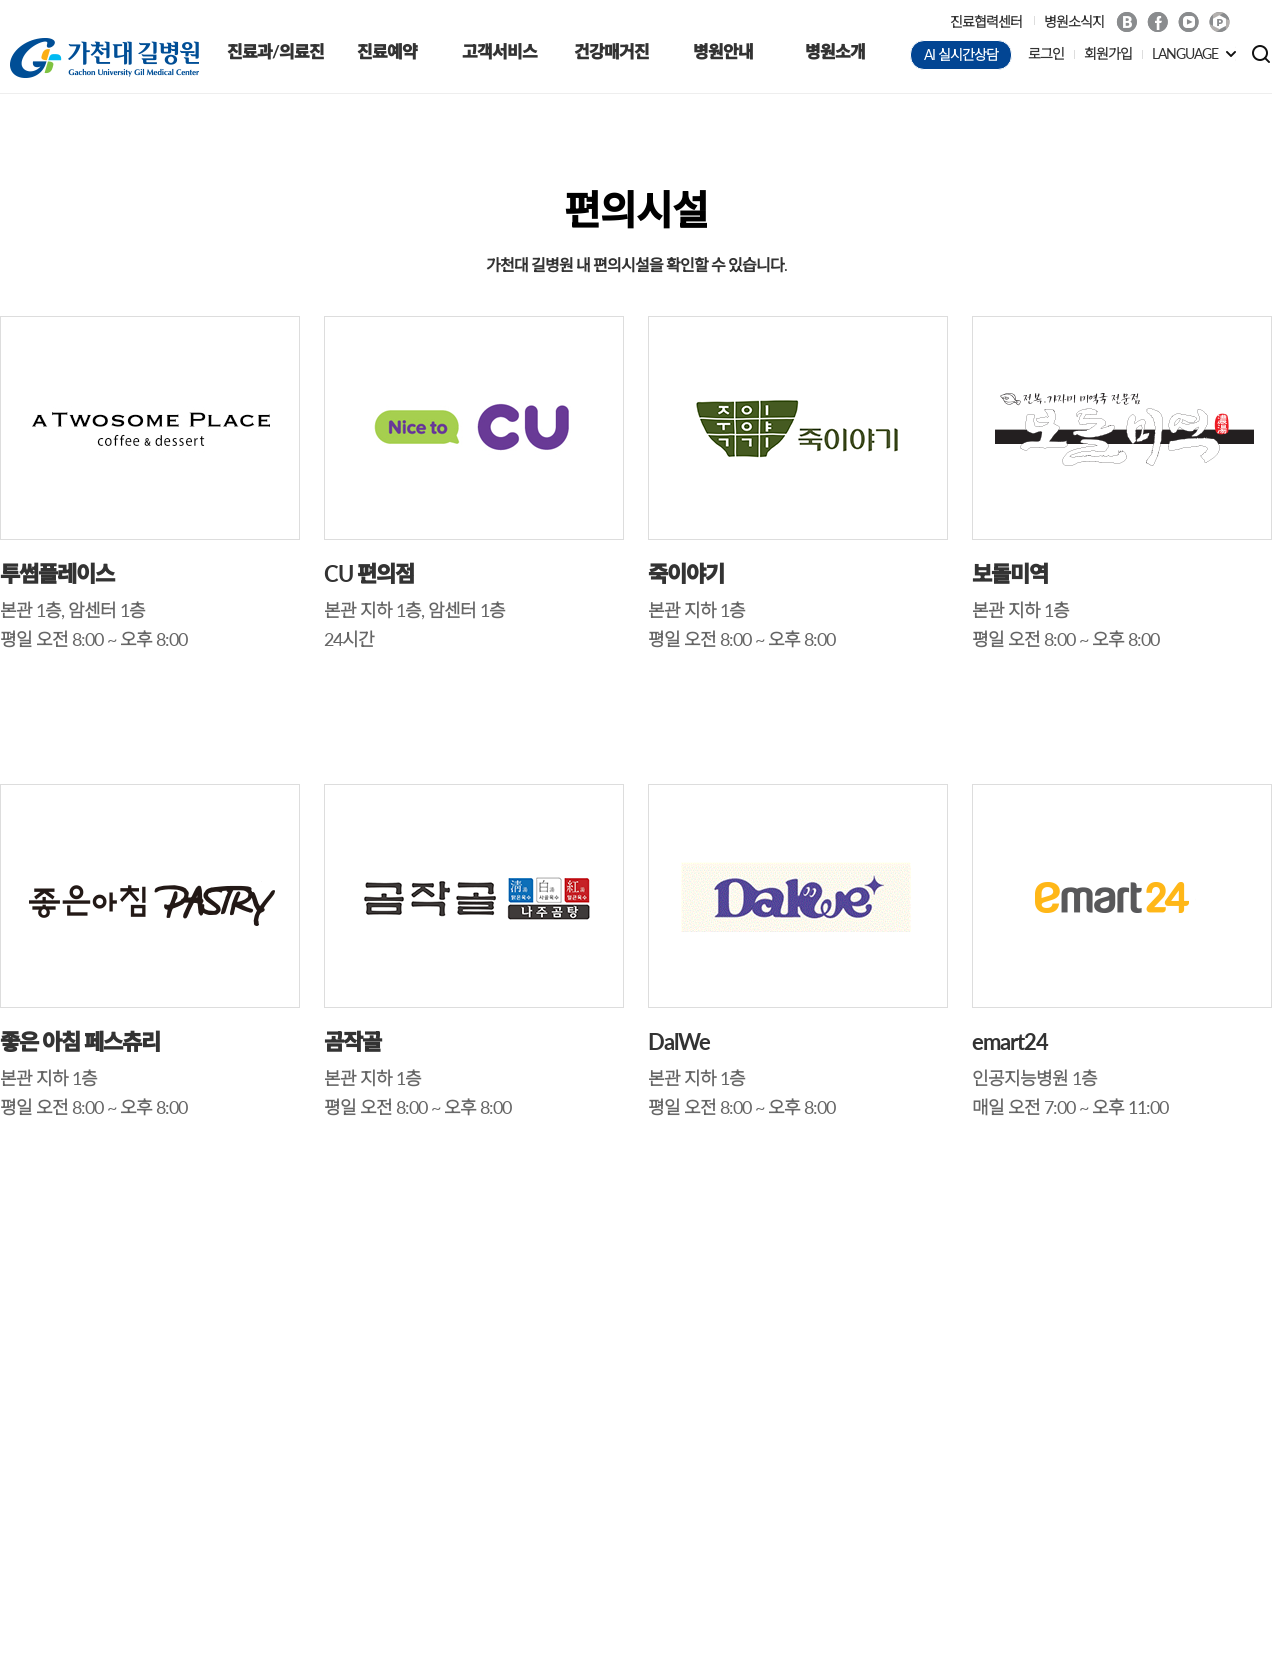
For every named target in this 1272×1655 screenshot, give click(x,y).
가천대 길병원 (104, 58)
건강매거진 (611, 51)
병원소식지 (1074, 21)
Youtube (1188, 22)
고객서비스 (499, 51)
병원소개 (835, 51)
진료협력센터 (986, 21)
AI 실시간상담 (961, 54)
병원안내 (723, 51)
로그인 (1046, 53)
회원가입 (1108, 53)
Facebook (1157, 22)
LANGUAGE (1185, 53)
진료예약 (387, 51)
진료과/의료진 (275, 51)
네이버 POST (1219, 22)
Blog (1126, 22)
